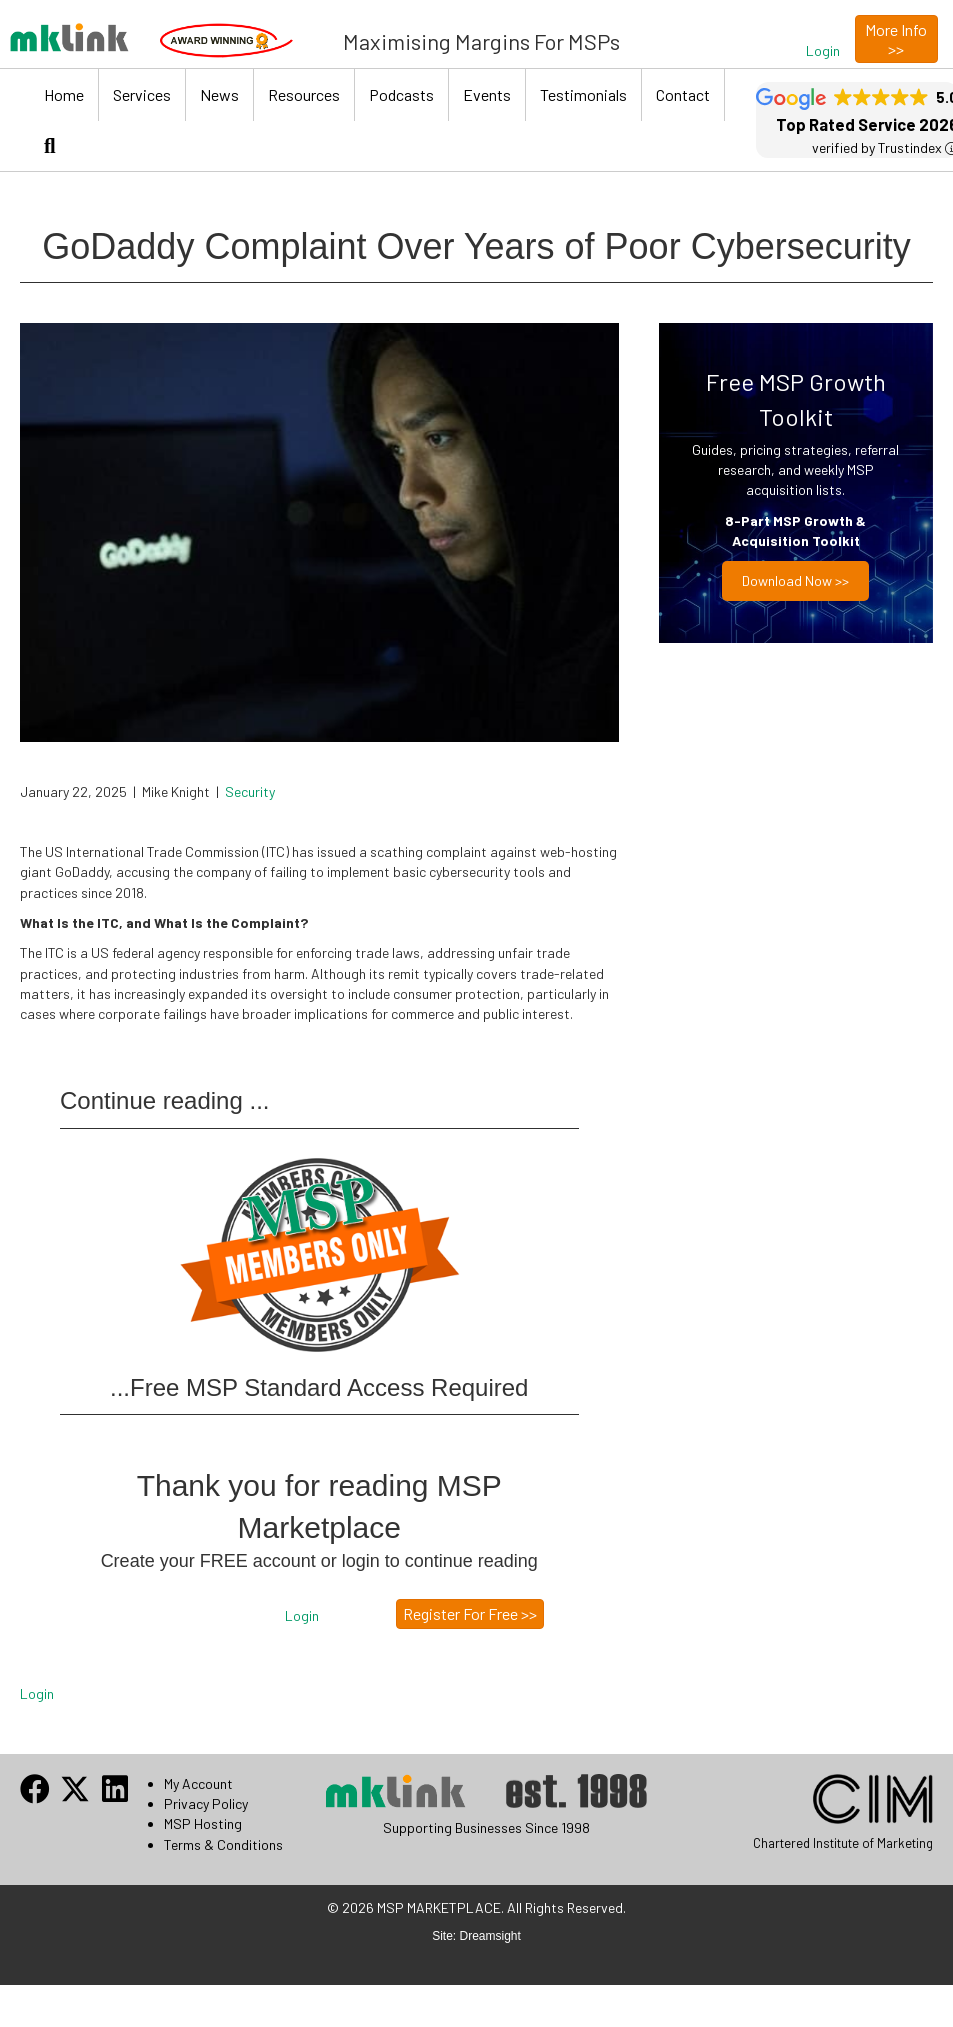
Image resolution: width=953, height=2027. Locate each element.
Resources (304, 94)
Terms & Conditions (223, 1844)
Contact (683, 94)
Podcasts (401, 94)
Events (487, 94)
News (219, 94)
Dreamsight (490, 1936)
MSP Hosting (203, 1823)
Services (142, 94)
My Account (198, 1783)
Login (37, 1693)
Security (250, 791)
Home (64, 94)
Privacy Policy (206, 1803)
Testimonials (583, 94)
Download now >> (795, 580)
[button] (823, 51)
